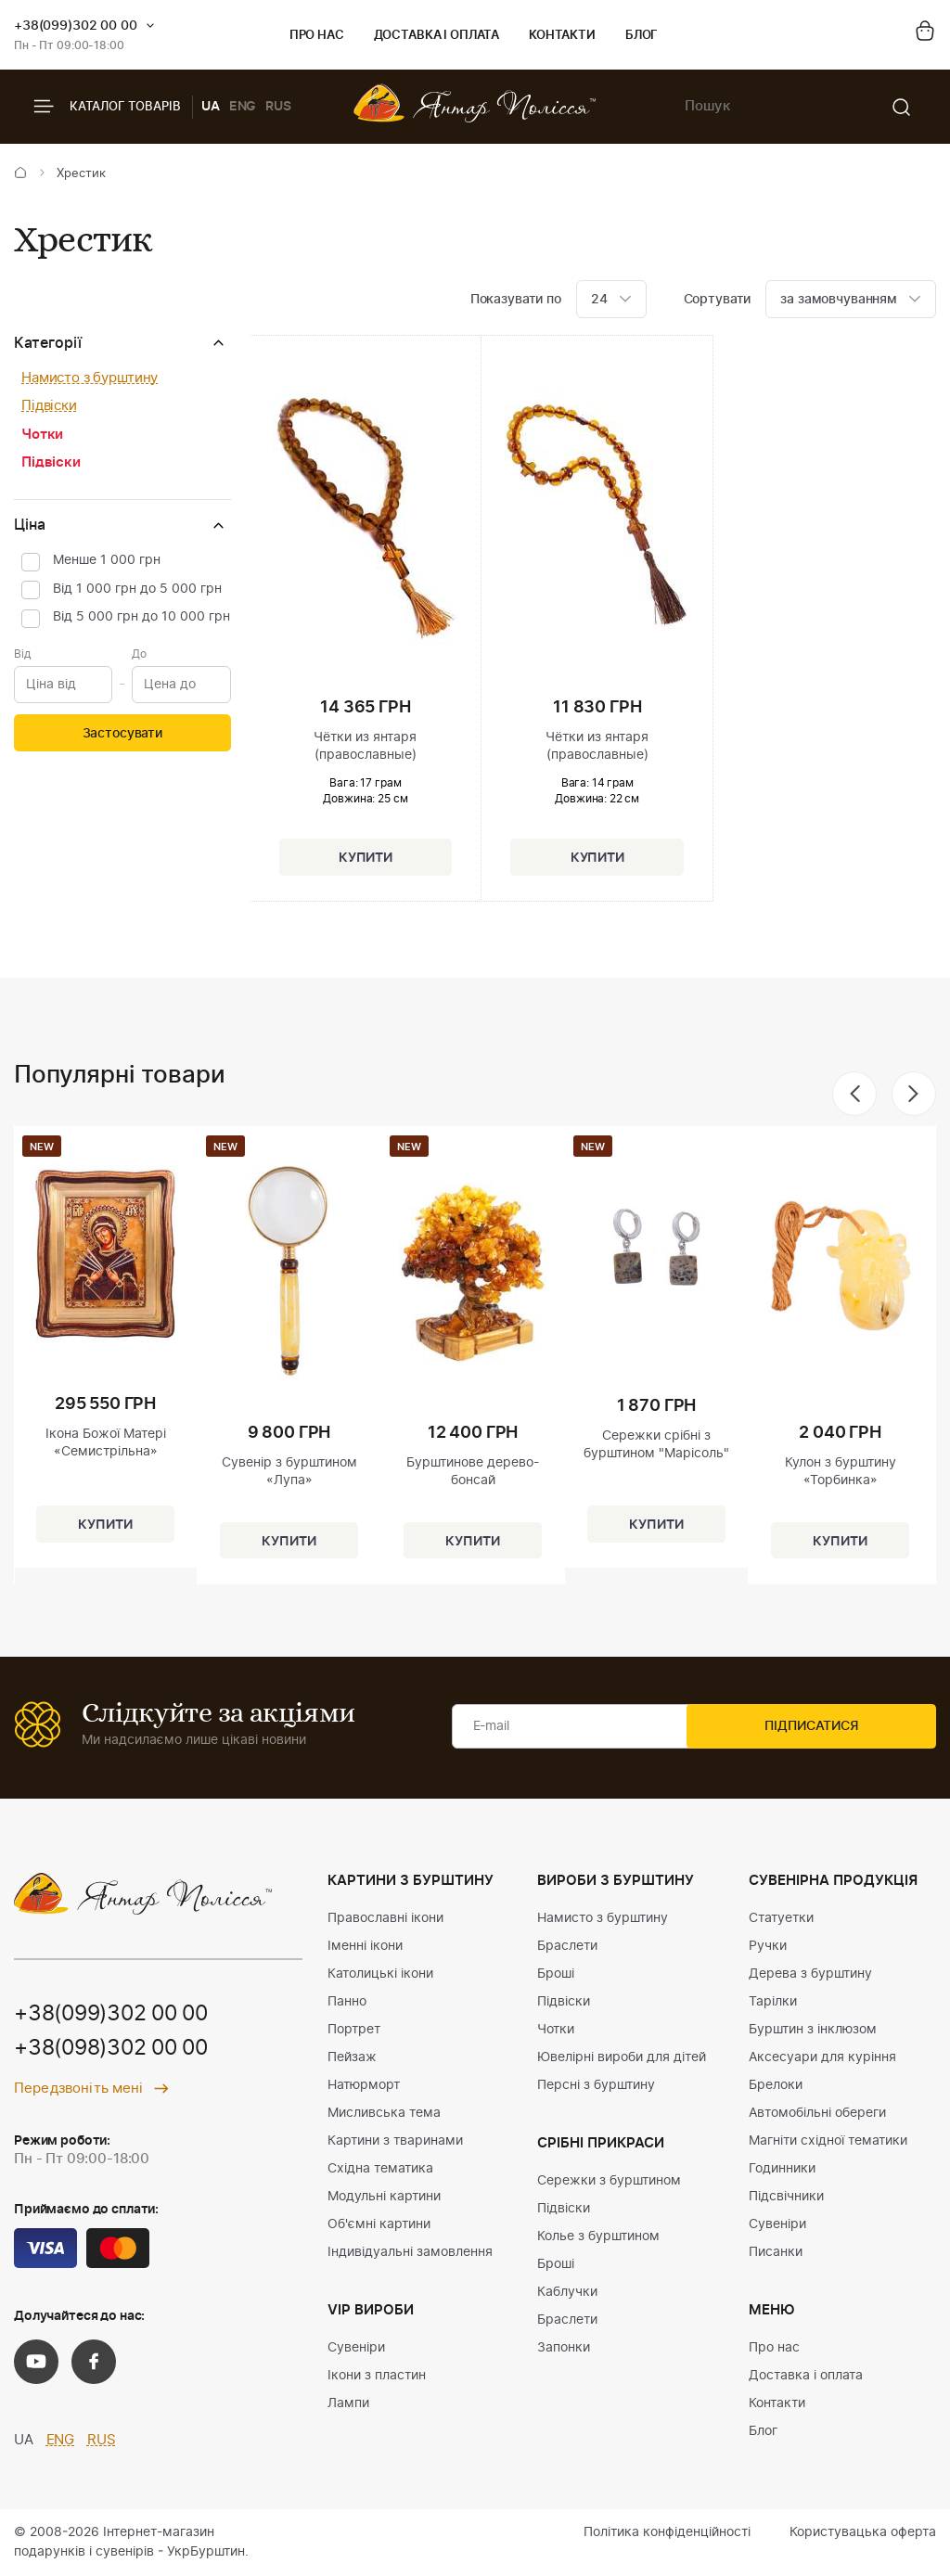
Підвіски (49, 406)
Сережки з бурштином (609, 2180)
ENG (243, 106)
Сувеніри (356, 2347)
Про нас (316, 36)
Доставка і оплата (436, 36)
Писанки (775, 2252)
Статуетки (781, 1918)
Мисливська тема (384, 2113)
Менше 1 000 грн (106, 560)
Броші (555, 1973)
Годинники (782, 2168)
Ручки (768, 1946)
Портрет (353, 2029)
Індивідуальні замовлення (410, 2252)
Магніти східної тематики (828, 2140)
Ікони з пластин (376, 2375)
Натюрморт (363, 2085)
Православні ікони (385, 1918)
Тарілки (773, 2001)
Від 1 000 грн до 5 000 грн (137, 589)
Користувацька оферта (863, 2532)
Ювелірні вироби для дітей (621, 2057)
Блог (641, 36)
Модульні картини (384, 2196)
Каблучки (567, 2292)
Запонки (563, 2347)
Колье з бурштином (598, 2236)
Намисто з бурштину (89, 378)
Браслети (567, 1946)
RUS (278, 106)
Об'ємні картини (378, 2224)
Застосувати (122, 733)
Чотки (42, 435)
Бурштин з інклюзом (813, 2029)
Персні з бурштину (596, 2085)
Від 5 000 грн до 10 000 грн (141, 616)
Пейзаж (352, 2057)
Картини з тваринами (395, 2140)
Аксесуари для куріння (822, 2057)
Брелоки (775, 2085)
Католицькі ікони (380, 1973)
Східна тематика (380, 2168)
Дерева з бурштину (810, 1973)
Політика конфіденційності (667, 2532)
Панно (346, 2001)
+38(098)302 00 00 (118, 2050)
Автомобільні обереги (817, 2113)
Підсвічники (786, 2196)
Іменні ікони (365, 1946)
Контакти (562, 36)
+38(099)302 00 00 (75, 25)
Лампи (348, 2403)
